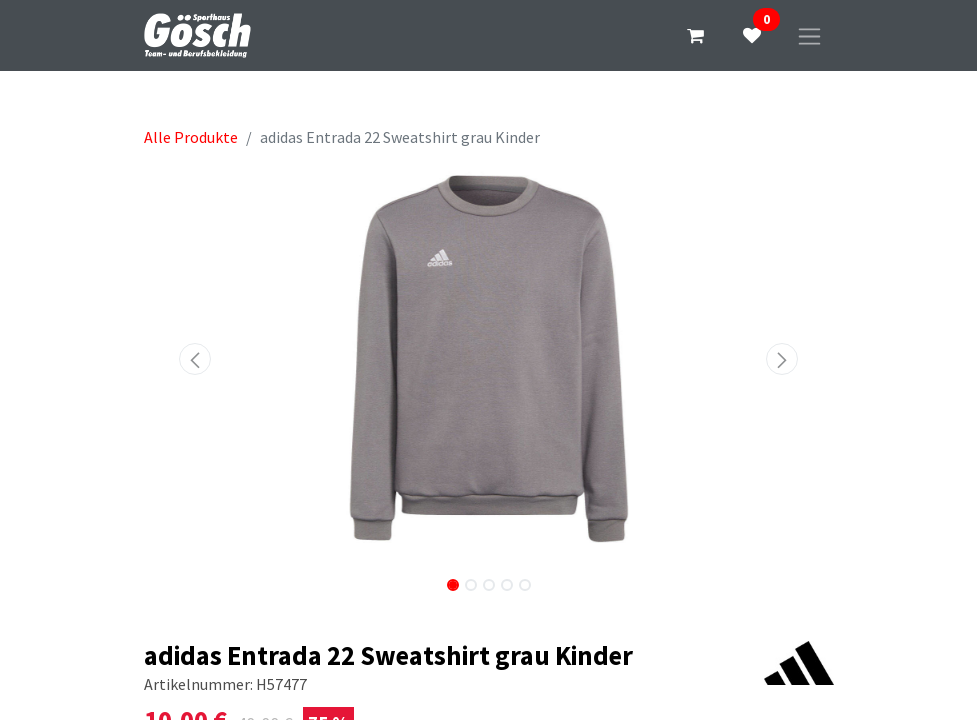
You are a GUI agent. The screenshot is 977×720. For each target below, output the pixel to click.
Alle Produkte (191, 137)
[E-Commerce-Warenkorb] (696, 36)
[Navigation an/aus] (809, 35)
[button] (196, 359)
